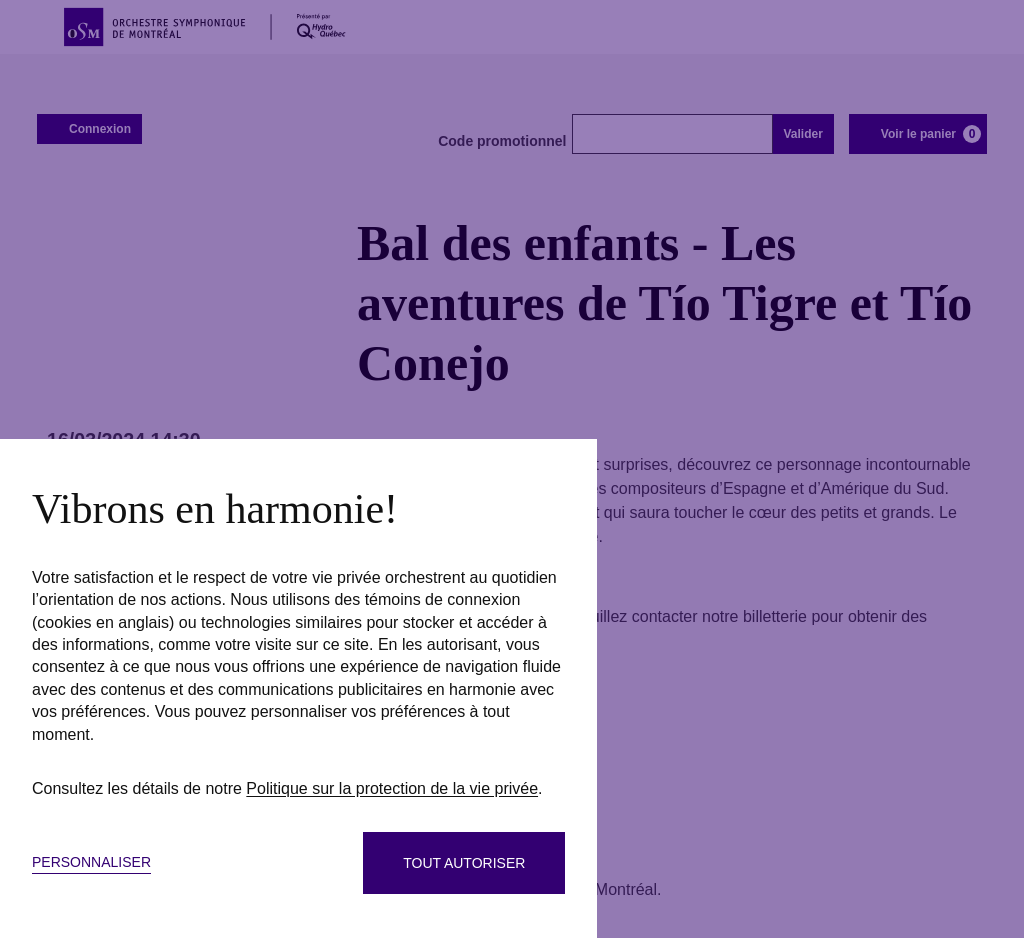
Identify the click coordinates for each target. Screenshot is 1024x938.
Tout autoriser (464, 863)
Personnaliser (91, 862)
